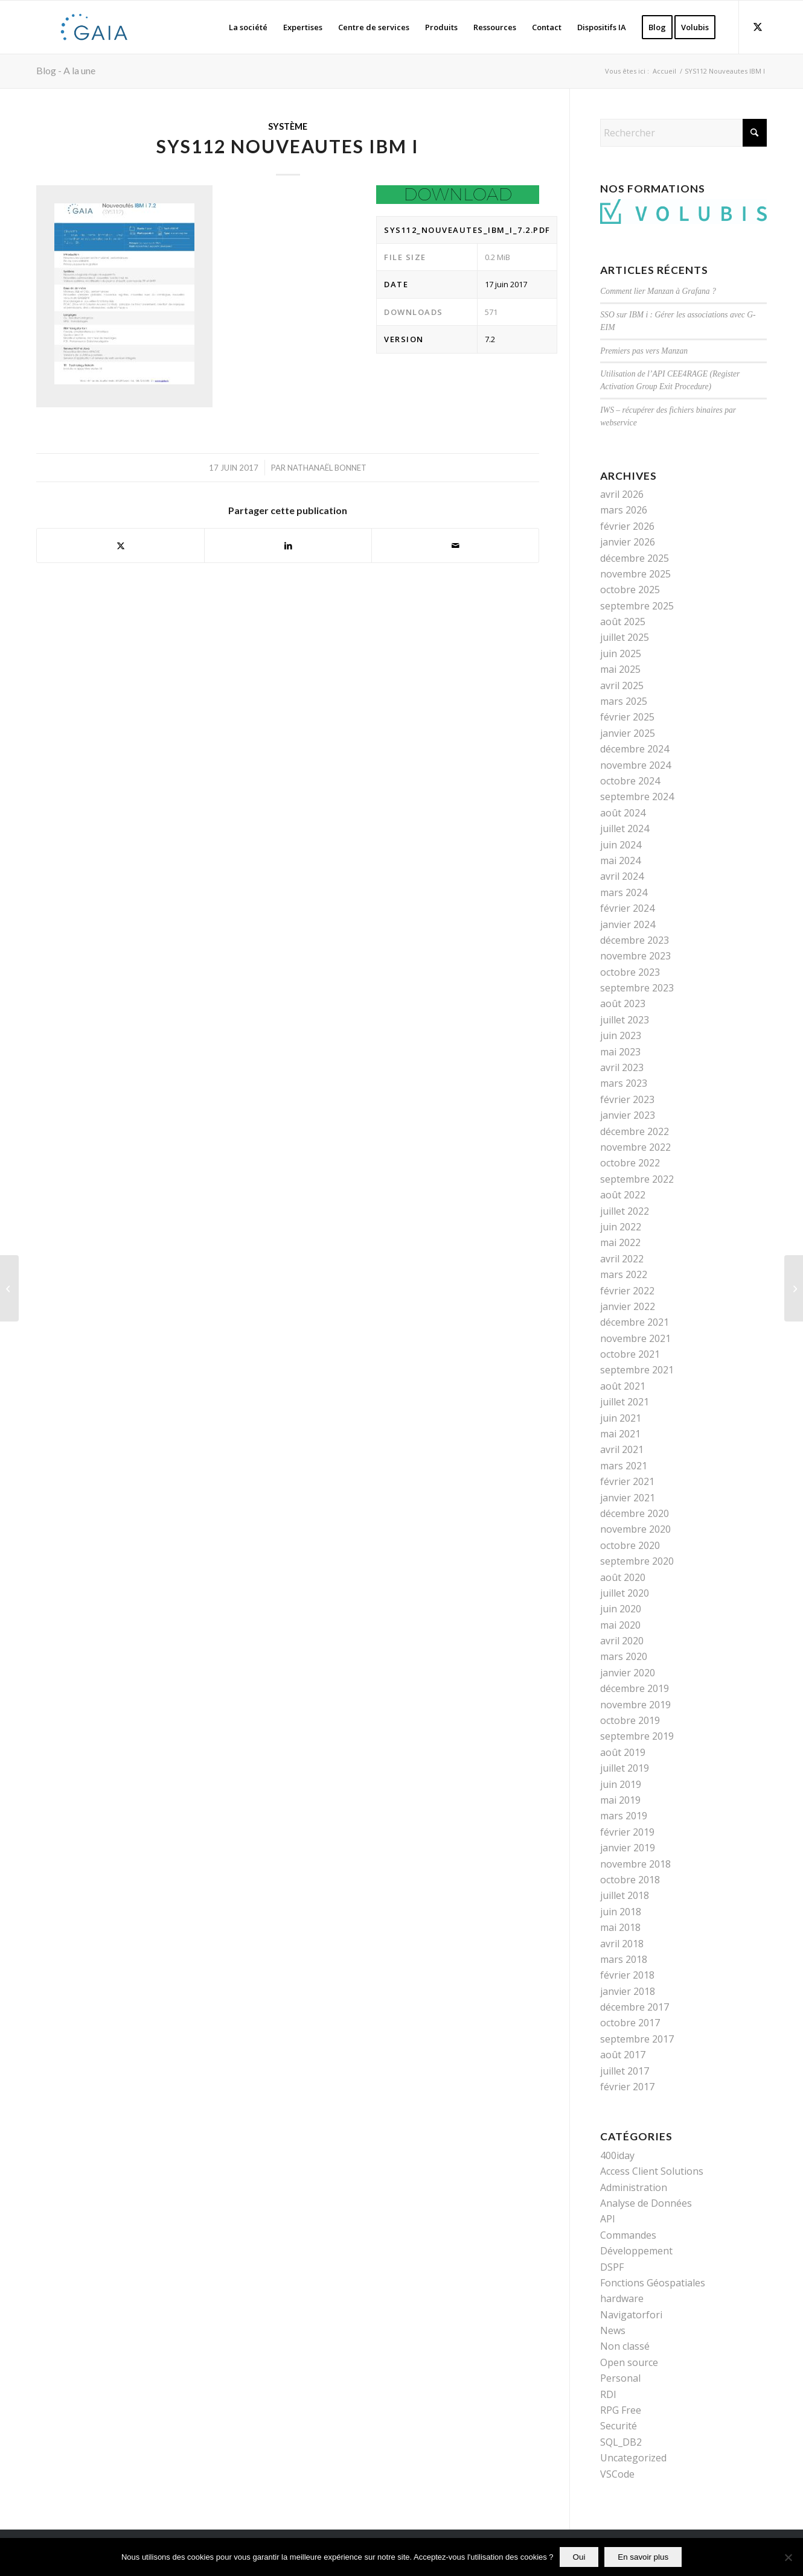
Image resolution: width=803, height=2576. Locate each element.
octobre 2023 (630, 972)
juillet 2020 (624, 1593)
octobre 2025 (630, 589)
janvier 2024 (627, 924)
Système (287, 126)
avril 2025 (622, 685)
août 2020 (622, 1577)
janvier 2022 (627, 1306)
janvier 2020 (627, 1672)
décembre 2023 (634, 940)
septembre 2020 (637, 1561)
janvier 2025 (627, 733)
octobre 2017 (630, 2022)
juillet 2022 (624, 1211)
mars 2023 (623, 1083)
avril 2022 (622, 1258)
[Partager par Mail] (455, 545)
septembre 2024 (637, 796)
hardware (622, 2298)
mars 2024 (623, 892)
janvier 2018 (627, 1991)
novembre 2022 (635, 1147)
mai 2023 (620, 1051)
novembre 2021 (635, 1338)
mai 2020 (620, 1625)
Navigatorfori (631, 2314)
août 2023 (622, 1003)
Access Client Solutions (651, 2171)
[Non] (788, 2557)
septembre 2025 (637, 605)
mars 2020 (623, 1656)
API (607, 2218)
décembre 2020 (634, 1513)
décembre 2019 (634, 1688)
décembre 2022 (634, 1131)
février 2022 (627, 1290)
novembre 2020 (635, 1529)
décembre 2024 (634, 748)
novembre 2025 (635, 573)
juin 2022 (620, 1226)
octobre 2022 (630, 1162)
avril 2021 (622, 1449)
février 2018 (627, 1975)
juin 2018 (620, 1911)
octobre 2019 (630, 1720)
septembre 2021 (637, 1369)
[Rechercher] (683, 133)
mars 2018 (623, 1959)
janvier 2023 (627, 1115)
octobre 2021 (630, 1354)
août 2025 (622, 621)
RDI (608, 2394)
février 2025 (627, 717)
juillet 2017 (624, 2071)
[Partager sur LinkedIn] (288, 545)
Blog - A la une (65, 70)
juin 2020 (620, 1608)
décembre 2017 (634, 2007)
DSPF (612, 2267)
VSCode (617, 2474)
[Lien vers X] (758, 26)
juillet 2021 (624, 1401)
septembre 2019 (637, 1736)
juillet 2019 (624, 1768)
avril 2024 (622, 876)
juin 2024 (620, 844)
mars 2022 (623, 1274)
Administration (633, 2187)
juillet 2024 (624, 828)
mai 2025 (620, 669)
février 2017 (627, 2086)
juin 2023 (620, 1035)
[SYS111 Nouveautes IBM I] (9, 1288)
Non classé (625, 2346)
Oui (579, 2557)
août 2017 (622, 2054)
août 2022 (622, 1194)
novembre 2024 (635, 765)
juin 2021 (620, 1418)
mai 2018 (620, 1927)
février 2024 (627, 908)
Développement (636, 2250)
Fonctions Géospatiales (652, 2282)
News (612, 2330)
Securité (618, 2425)
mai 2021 (620, 1433)
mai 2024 (620, 860)
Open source (629, 2362)
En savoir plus (643, 2557)
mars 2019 (623, 1815)
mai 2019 (620, 1800)
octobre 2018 (630, 1879)
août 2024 (622, 812)
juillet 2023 (624, 1019)
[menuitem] (248, 27)
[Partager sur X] (120, 545)
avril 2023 (622, 1067)
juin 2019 (620, 1784)
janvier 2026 (627, 542)
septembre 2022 (637, 1179)
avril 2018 (622, 1943)
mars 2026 (623, 510)
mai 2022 (620, 1242)
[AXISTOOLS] (793, 1288)
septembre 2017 (637, 2039)
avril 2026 (622, 494)
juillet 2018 (624, 1895)
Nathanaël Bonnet (326, 467)
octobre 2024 (630, 780)
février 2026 (627, 526)
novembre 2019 (635, 1704)
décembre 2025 (634, 558)
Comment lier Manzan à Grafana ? (657, 291)
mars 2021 (623, 1465)
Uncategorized (633, 2457)
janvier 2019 (627, 1847)
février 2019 (627, 1832)
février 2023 (627, 1099)
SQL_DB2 (621, 2442)
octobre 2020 (630, 1545)
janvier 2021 (627, 1497)
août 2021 (622, 1386)
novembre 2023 (635, 955)
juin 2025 (620, 653)
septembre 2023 (637, 987)
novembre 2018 (635, 1864)
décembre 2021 (634, 1322)
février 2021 (627, 1481)
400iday (617, 2155)
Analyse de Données (646, 2203)
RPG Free (620, 2410)
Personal (620, 2378)
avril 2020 (622, 1640)
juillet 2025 (624, 637)
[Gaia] (94, 27)
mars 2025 (623, 701)
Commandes (628, 2235)
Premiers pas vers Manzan (644, 350)
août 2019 (622, 1752)
